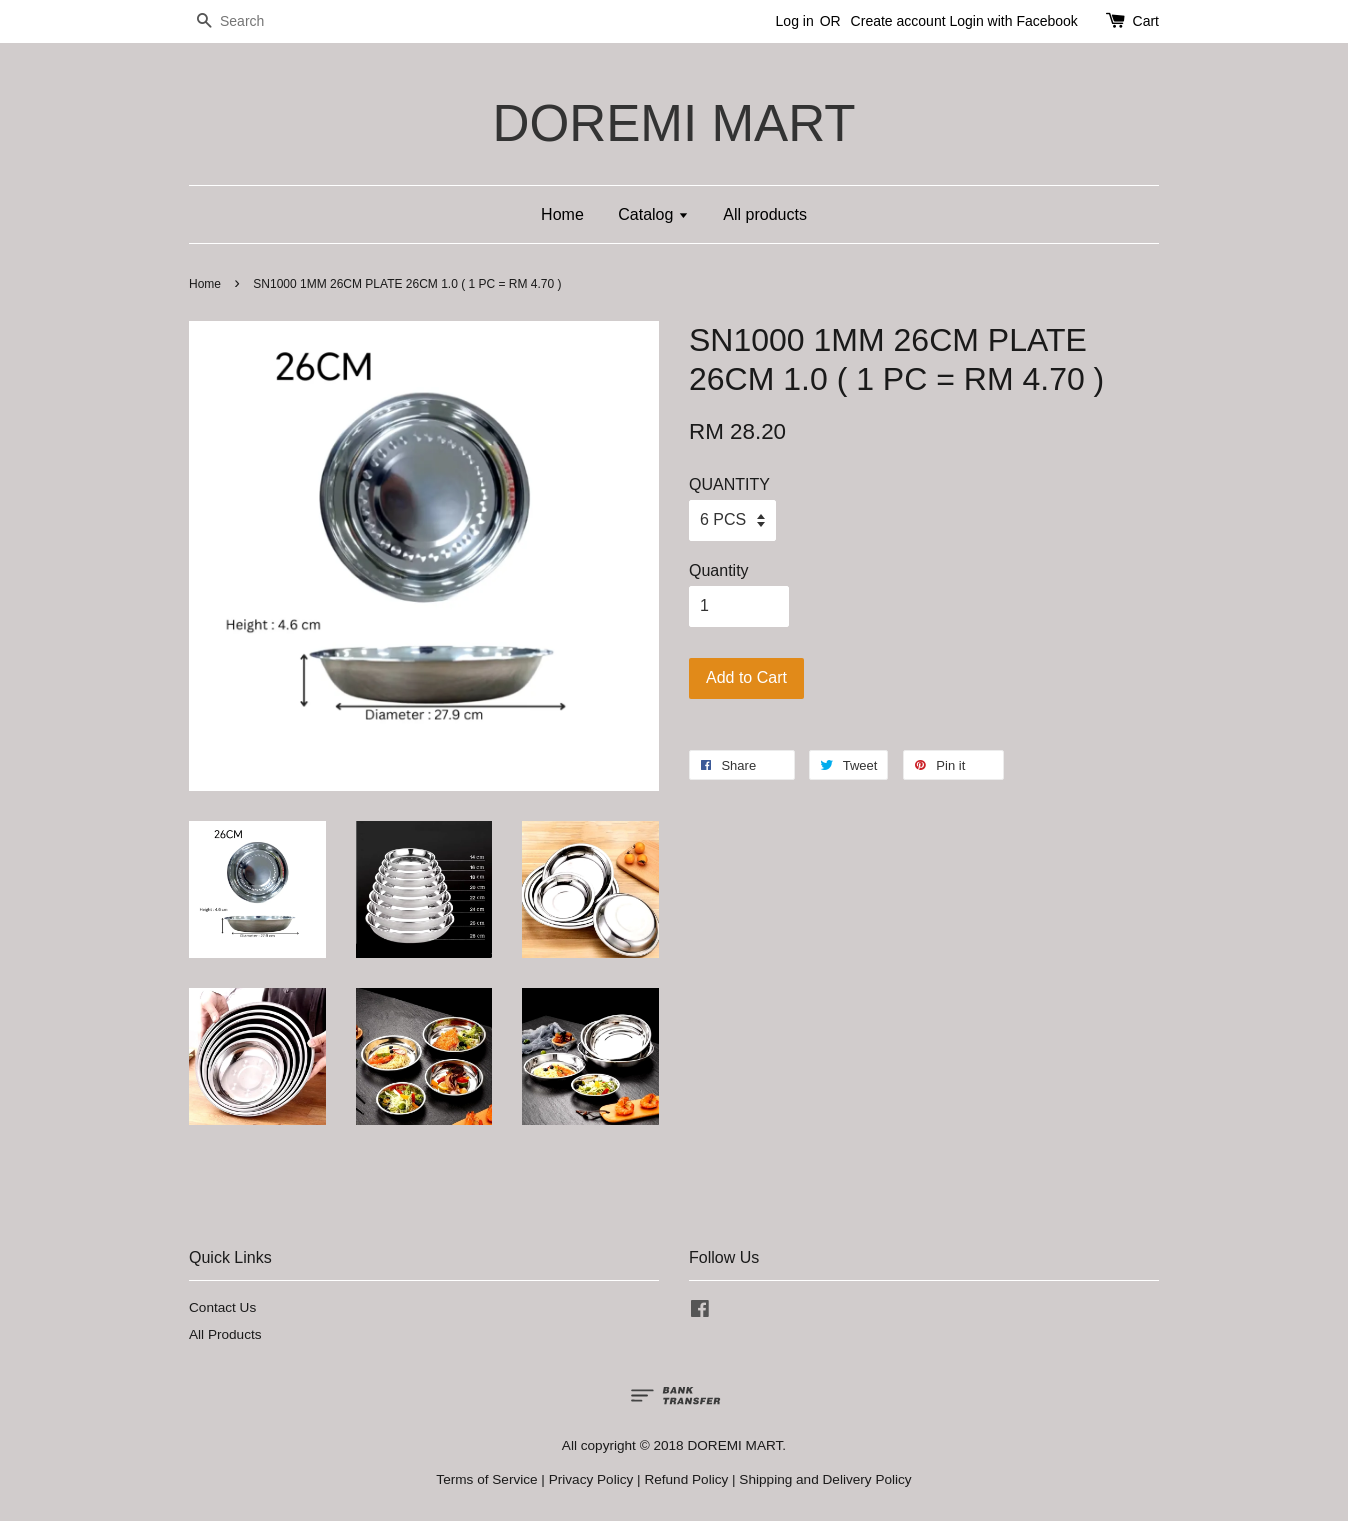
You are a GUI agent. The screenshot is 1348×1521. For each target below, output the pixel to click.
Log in (795, 21)
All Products (225, 1334)
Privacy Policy (591, 1479)
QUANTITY (729, 484)
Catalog (653, 214)
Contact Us (222, 1307)
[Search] (249, 21)
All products (765, 214)
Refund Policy (686, 1479)
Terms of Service (486, 1479)
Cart (1146, 21)
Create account (898, 21)
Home (562, 214)
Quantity (719, 570)
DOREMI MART (673, 123)
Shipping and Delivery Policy (825, 1479)
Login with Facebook (1013, 21)
